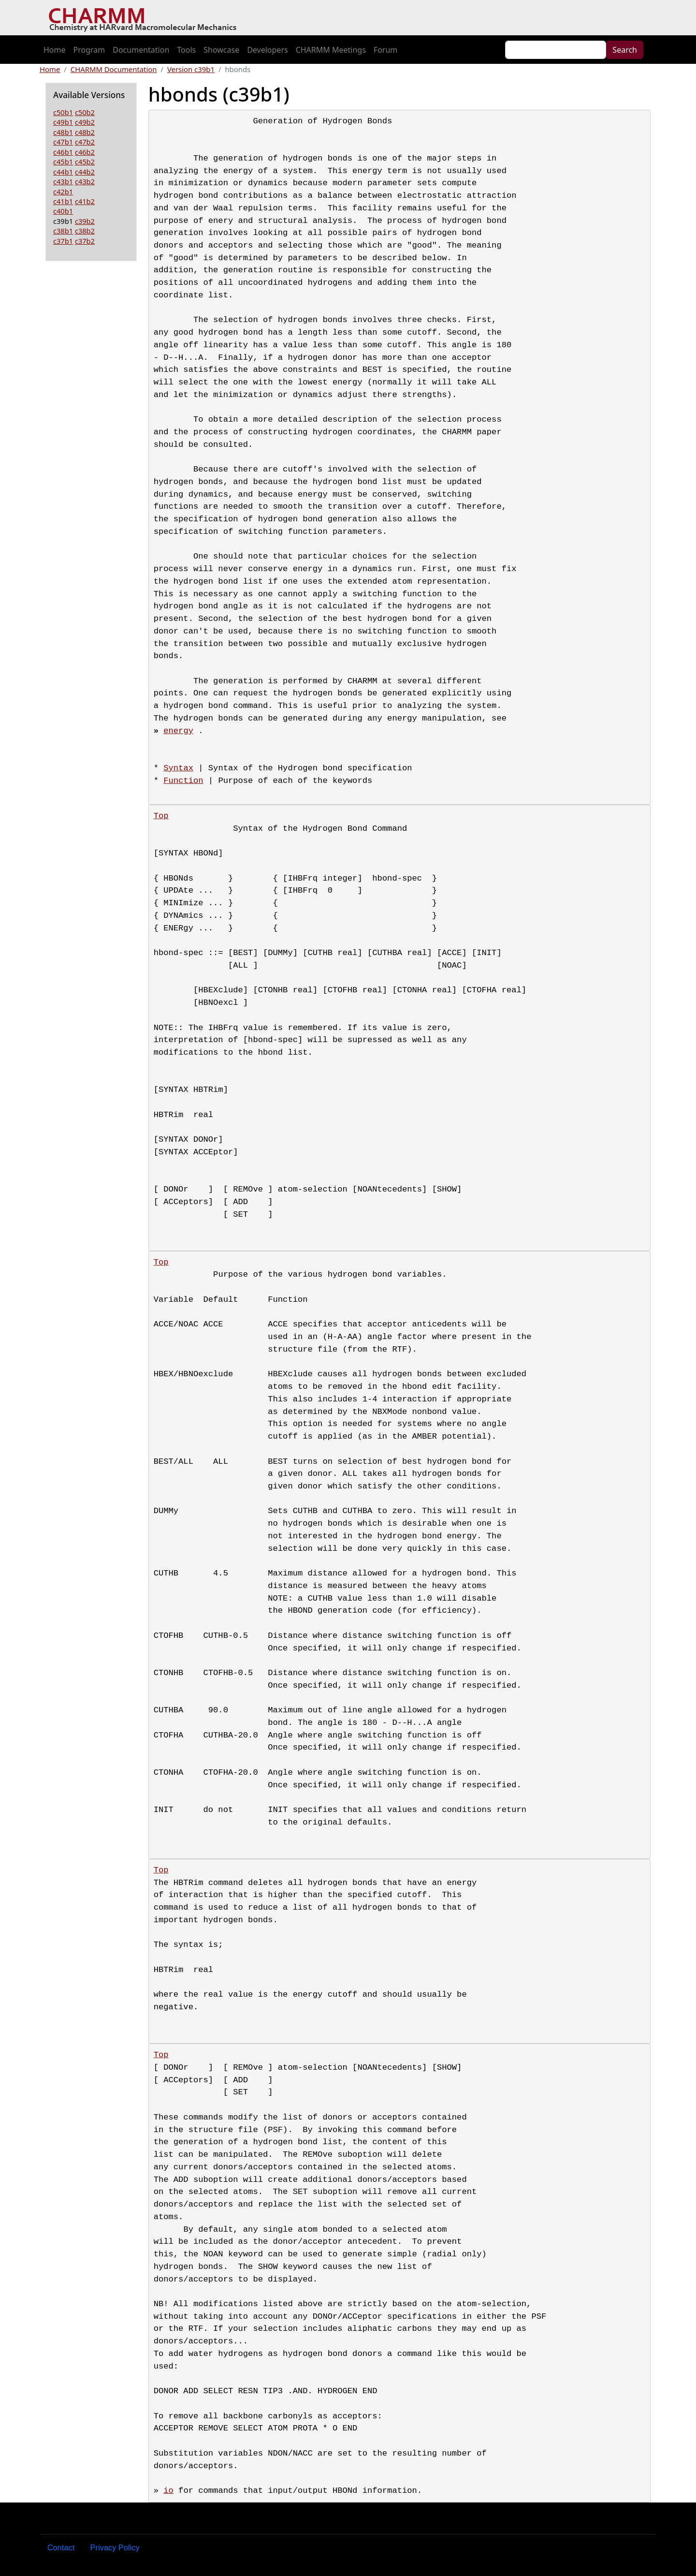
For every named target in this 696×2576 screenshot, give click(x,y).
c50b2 (85, 112)
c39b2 (85, 221)
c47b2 (85, 142)
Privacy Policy (115, 2548)
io (168, 2490)
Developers (267, 49)
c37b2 (85, 241)
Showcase (221, 49)
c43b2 (85, 181)
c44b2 (85, 172)
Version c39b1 (191, 69)
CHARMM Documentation (114, 69)
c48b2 (85, 132)
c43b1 (63, 181)
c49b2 (85, 122)
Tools (186, 49)
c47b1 (63, 142)
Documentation (141, 49)
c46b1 (63, 152)
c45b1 (63, 161)
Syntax (178, 768)
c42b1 (63, 191)
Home (55, 49)
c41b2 (85, 201)
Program (89, 49)
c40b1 (63, 211)
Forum (385, 49)
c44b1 (63, 172)
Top (161, 816)
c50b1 (63, 112)
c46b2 (85, 152)
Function (183, 780)
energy (178, 731)
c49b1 (63, 122)
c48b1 (63, 132)
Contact (61, 2548)
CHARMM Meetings (331, 49)
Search (624, 49)
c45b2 (85, 161)
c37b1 (63, 241)
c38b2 (85, 231)
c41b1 (63, 201)
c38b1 (63, 231)
